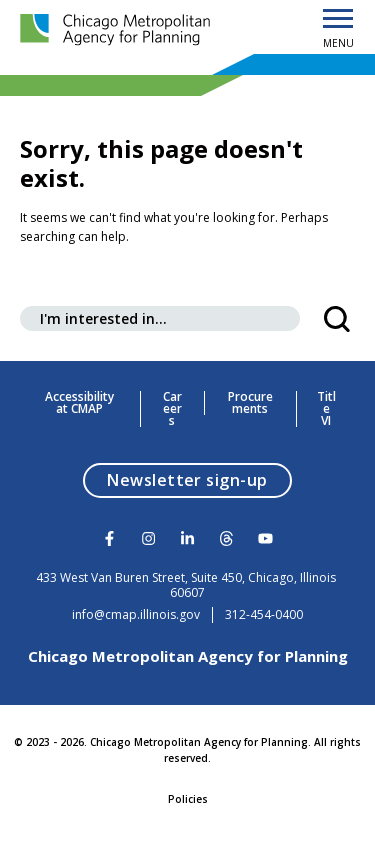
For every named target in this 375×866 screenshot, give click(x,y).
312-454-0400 (264, 615)
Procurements (250, 403)
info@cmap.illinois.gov (136, 615)
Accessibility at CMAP (79, 403)
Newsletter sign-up (199, 479)
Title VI (326, 409)
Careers (172, 409)
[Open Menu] (338, 20)
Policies (188, 799)
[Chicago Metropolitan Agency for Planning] (120, 30)
